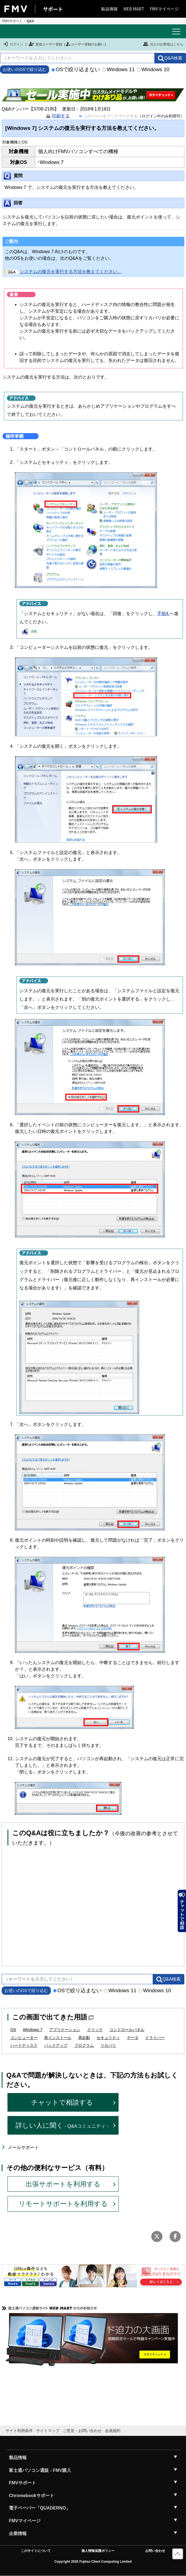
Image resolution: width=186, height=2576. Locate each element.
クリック (95, 2029)
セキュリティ (108, 2037)
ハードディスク (23, 2045)
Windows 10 (153, 69)
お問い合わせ (155, 2551)
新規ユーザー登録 (45, 44)
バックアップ (55, 2045)
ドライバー (155, 2037)
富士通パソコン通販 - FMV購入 (40, 2470)
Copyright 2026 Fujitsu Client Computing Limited (93, 2562)
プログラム (84, 2045)
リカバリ (108, 2045)
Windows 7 (32, 2029)
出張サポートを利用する (63, 2184)
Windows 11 (118, 69)
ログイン (13, 44)
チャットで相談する (62, 2102)
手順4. (163, 613)
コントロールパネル (126, 2029)
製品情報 (109, 9)
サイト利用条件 (19, 2430)
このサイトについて (36, 2551)
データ (133, 2037)
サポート (53, 8)
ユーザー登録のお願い (85, 44)
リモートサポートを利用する (63, 2203)
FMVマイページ (164, 9)
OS (13, 2029)
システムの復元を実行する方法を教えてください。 (63, 271)
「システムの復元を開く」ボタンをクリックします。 (68, 746)
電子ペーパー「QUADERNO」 (39, 2508)
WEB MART (133, 9)
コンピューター (23, 2037)
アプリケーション (64, 2029)
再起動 (84, 2037)
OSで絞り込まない (75, 69)
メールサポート (23, 2147)
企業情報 (18, 2533)
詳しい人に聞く (62, 2125)
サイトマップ (47, 2430)
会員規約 (112, 2430)
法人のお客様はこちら (163, 44)
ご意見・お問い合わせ (82, 2430)
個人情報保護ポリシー (98, 2551)
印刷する (61, 116)
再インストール (57, 2037)
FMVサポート (12, 21)
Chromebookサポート (31, 2495)
